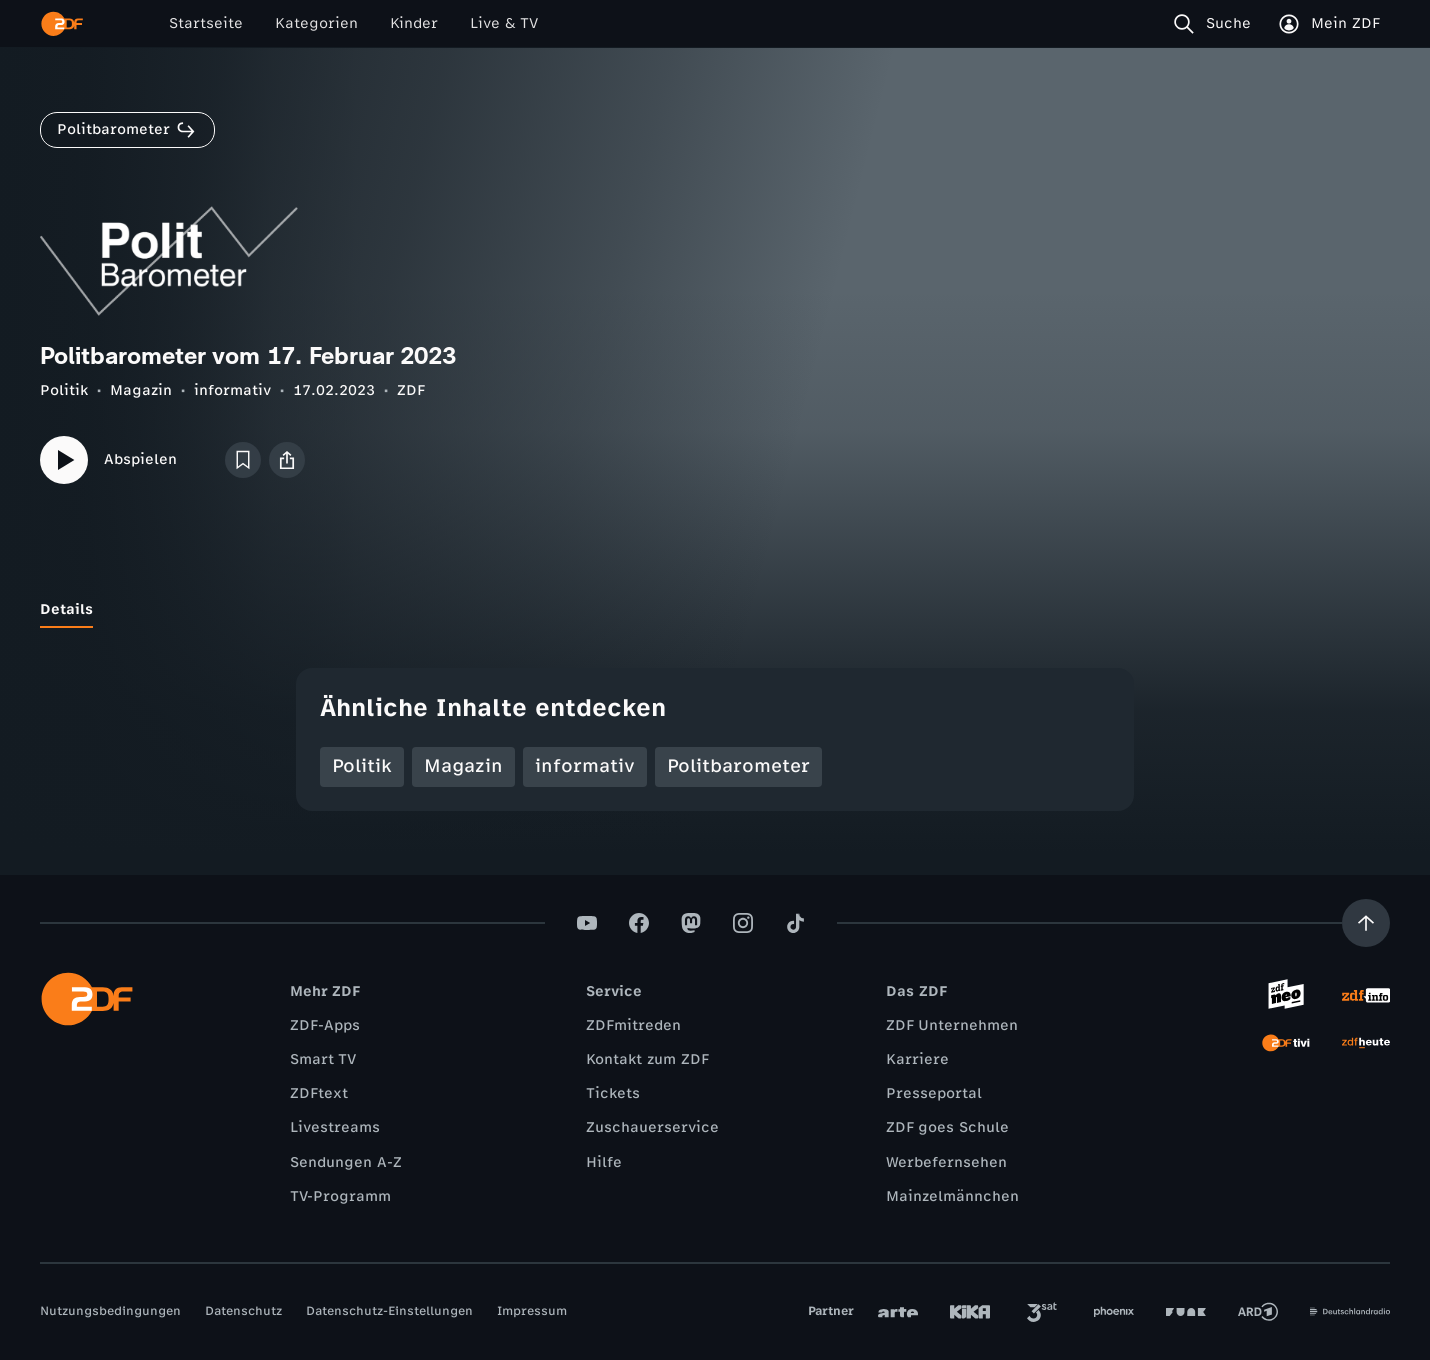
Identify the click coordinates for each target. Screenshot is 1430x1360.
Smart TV (323, 1059)
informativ (232, 390)
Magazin (141, 390)
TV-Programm (340, 1196)
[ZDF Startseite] (62, 24)
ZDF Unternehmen (952, 1025)
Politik (64, 390)
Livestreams (335, 1127)
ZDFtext (319, 1093)
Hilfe (604, 1162)
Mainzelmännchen (952, 1196)
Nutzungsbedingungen (110, 1311)
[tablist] (715, 610)
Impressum (532, 1311)
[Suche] (1216, 24)
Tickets (613, 1093)
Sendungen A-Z (346, 1162)
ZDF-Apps (325, 1025)
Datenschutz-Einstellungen (389, 1311)
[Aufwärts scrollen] (1366, 923)
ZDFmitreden (633, 1025)
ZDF (411, 390)
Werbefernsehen (946, 1162)
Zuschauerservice (652, 1127)
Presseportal (934, 1093)
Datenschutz (243, 1311)
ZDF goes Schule (947, 1127)
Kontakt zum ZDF (647, 1059)
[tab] (66, 610)
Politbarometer (738, 766)
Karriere (917, 1059)
